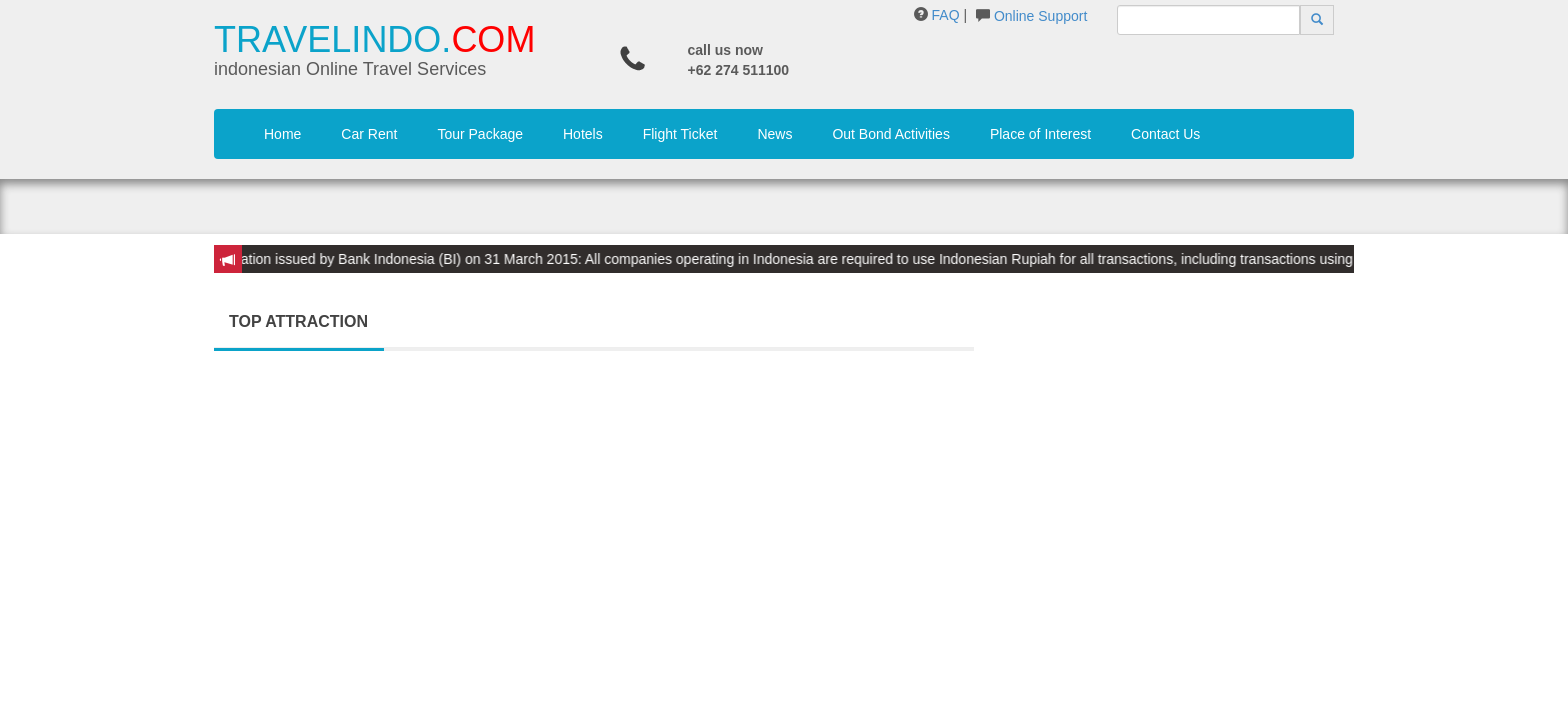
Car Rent (369, 134)
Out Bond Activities (891, 134)
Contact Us (1165, 134)
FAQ (946, 15)
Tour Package (480, 134)
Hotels (583, 134)
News (774, 134)
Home (282, 134)
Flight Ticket (680, 134)
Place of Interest (1040, 134)
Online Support (1040, 16)
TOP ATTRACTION (298, 321)
